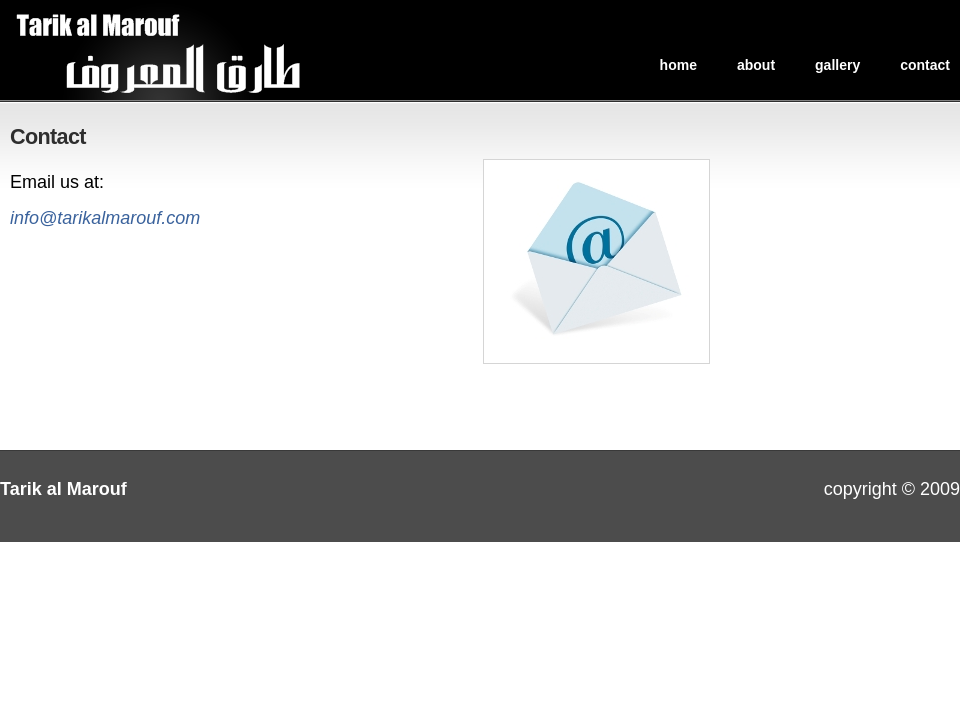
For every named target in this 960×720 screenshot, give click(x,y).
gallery (837, 65)
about (756, 65)
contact (925, 65)
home (678, 65)
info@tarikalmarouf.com (105, 218)
